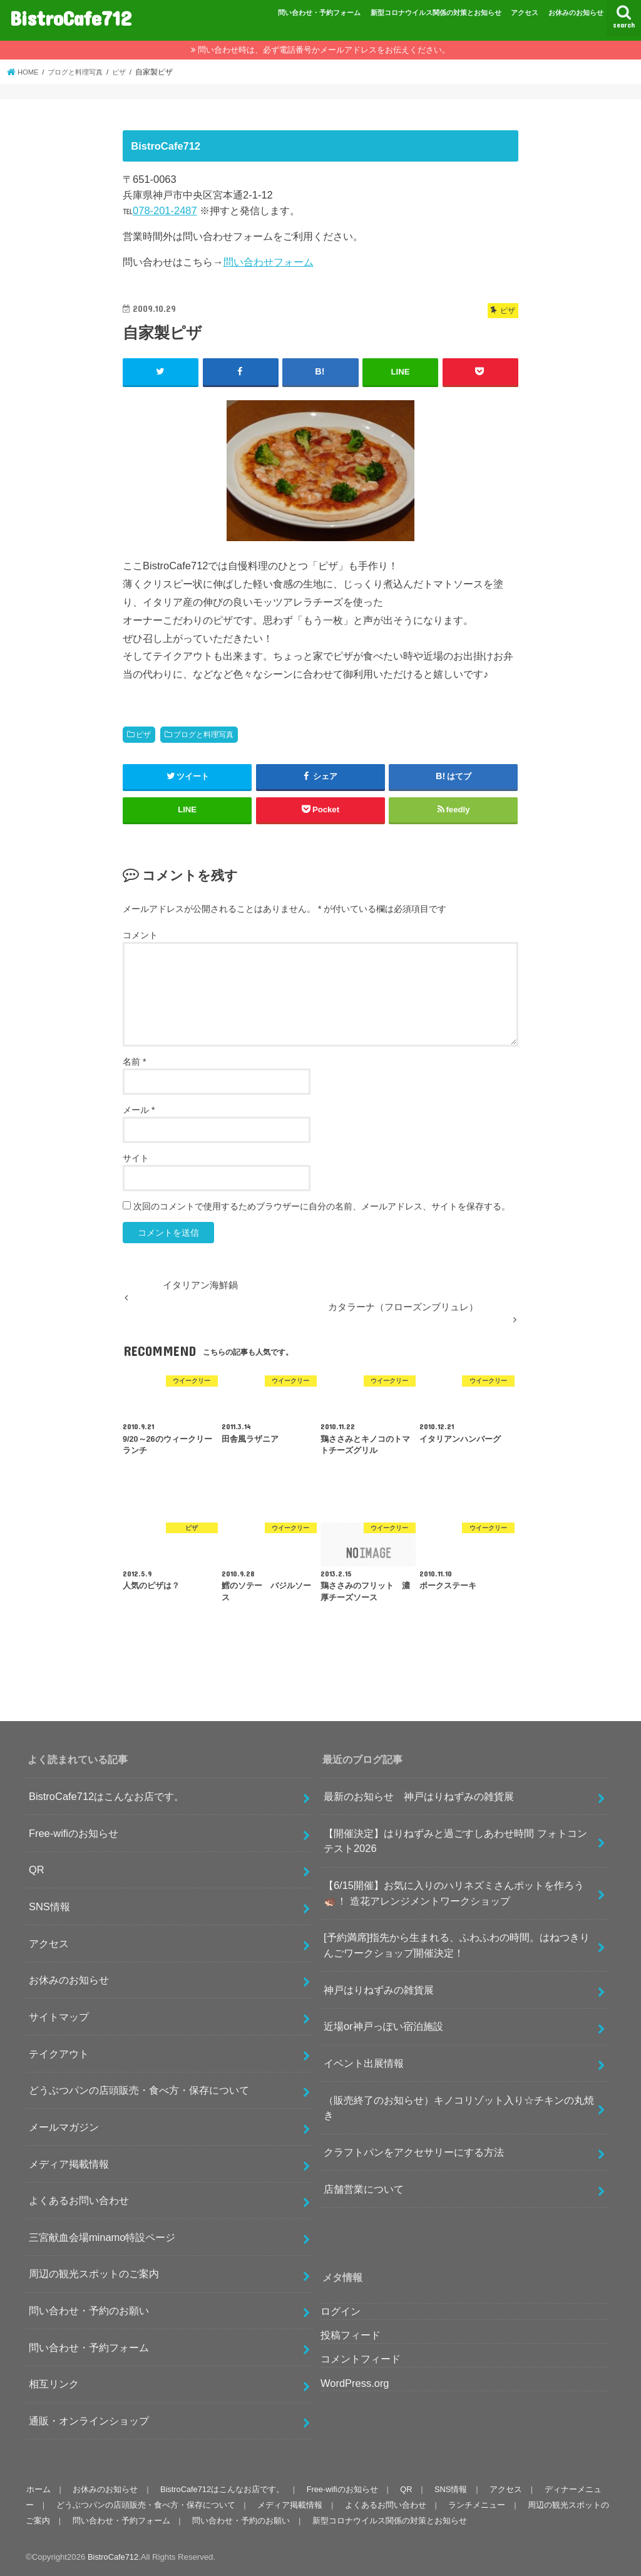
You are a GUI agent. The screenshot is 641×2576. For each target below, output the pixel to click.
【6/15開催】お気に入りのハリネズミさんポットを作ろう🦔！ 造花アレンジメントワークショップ (454, 1893)
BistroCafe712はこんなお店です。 (106, 1796)
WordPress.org (354, 2382)
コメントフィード (360, 2358)
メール (139, 1110)
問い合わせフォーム (268, 261)
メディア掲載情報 (69, 2163)
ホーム (38, 2489)
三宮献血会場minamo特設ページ (102, 2236)
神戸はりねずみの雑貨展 (379, 1989)
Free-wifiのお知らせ (73, 1832)
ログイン (340, 2311)
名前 (134, 1062)
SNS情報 (49, 1905)
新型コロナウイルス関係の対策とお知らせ (436, 12)
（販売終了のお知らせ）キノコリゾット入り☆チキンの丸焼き (459, 2107)
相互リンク (54, 2383)
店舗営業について (364, 2188)
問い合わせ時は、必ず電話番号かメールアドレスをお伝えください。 (324, 49)
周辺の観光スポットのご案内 (94, 2273)
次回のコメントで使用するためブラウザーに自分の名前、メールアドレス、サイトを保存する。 (321, 1206)
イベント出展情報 (364, 2063)
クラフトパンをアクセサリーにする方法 (414, 2152)
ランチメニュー (472, 2504)
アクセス (524, 12)
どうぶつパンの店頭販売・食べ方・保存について (139, 2090)
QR (36, 1869)
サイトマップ (59, 2016)
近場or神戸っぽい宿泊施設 (383, 2026)
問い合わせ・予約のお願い (89, 2310)
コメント (140, 934)
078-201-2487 (165, 210)
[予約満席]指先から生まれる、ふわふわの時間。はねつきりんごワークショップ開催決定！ (457, 1945)
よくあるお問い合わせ (79, 2200)
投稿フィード (350, 2335)
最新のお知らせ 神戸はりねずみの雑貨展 (419, 1796)
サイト (136, 1158)
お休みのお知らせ (575, 12)
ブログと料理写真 (203, 734)
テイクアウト (59, 2053)
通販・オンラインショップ (89, 2420)
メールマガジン (64, 2126)
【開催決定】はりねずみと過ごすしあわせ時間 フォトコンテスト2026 (455, 1840)
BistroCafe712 (70, 18)
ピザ (143, 734)
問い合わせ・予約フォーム (319, 12)
